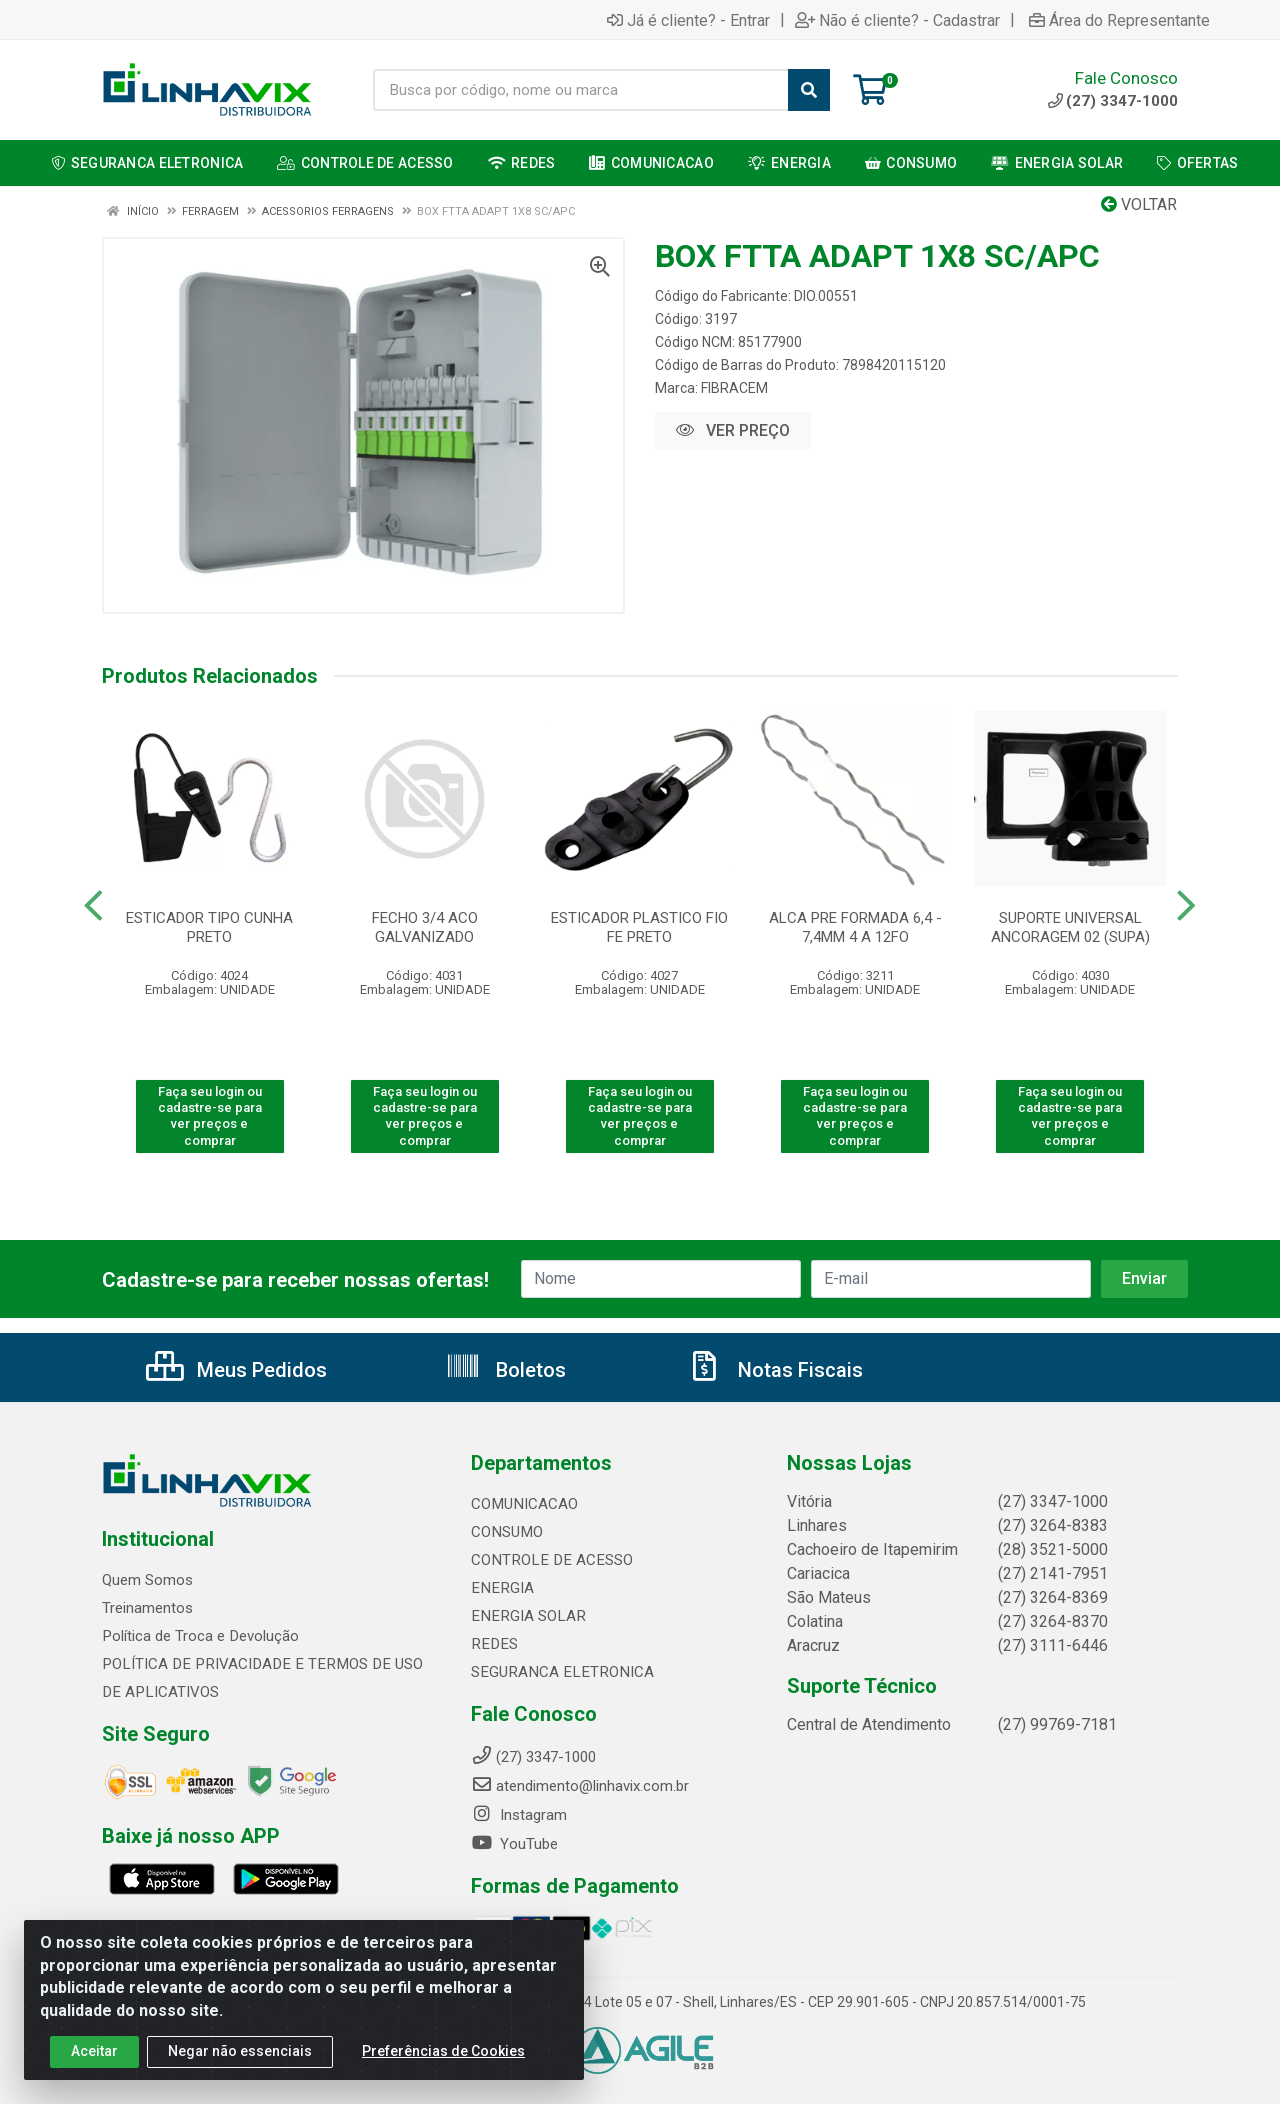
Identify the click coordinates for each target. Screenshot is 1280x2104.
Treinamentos (147, 1608)
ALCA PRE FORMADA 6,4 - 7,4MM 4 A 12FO (855, 927)
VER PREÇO (733, 430)
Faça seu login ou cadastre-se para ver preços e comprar (210, 1116)
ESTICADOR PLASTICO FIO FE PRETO (639, 927)
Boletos (505, 1370)
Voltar (1139, 204)
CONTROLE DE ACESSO (548, 1560)
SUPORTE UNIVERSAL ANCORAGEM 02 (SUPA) (1070, 927)
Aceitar (94, 2051)
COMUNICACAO (523, 1504)
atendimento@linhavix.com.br (580, 1786)
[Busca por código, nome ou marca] (581, 90)
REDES (492, 1644)
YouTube (514, 1844)
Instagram (519, 1815)
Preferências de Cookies (443, 2051)
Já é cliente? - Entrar (688, 20)
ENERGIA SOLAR (525, 1616)
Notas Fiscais (775, 1370)
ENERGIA (500, 1588)
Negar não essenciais (240, 2051)
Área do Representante (1119, 20)
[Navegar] (93, 906)
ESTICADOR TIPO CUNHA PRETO (209, 927)
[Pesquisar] (809, 90)
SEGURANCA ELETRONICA (558, 1672)
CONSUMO (506, 1532)
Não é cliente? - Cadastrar (897, 20)
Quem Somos (147, 1580)
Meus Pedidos (236, 1370)
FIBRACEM (734, 388)
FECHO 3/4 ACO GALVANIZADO (425, 927)
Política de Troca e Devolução (199, 1636)
